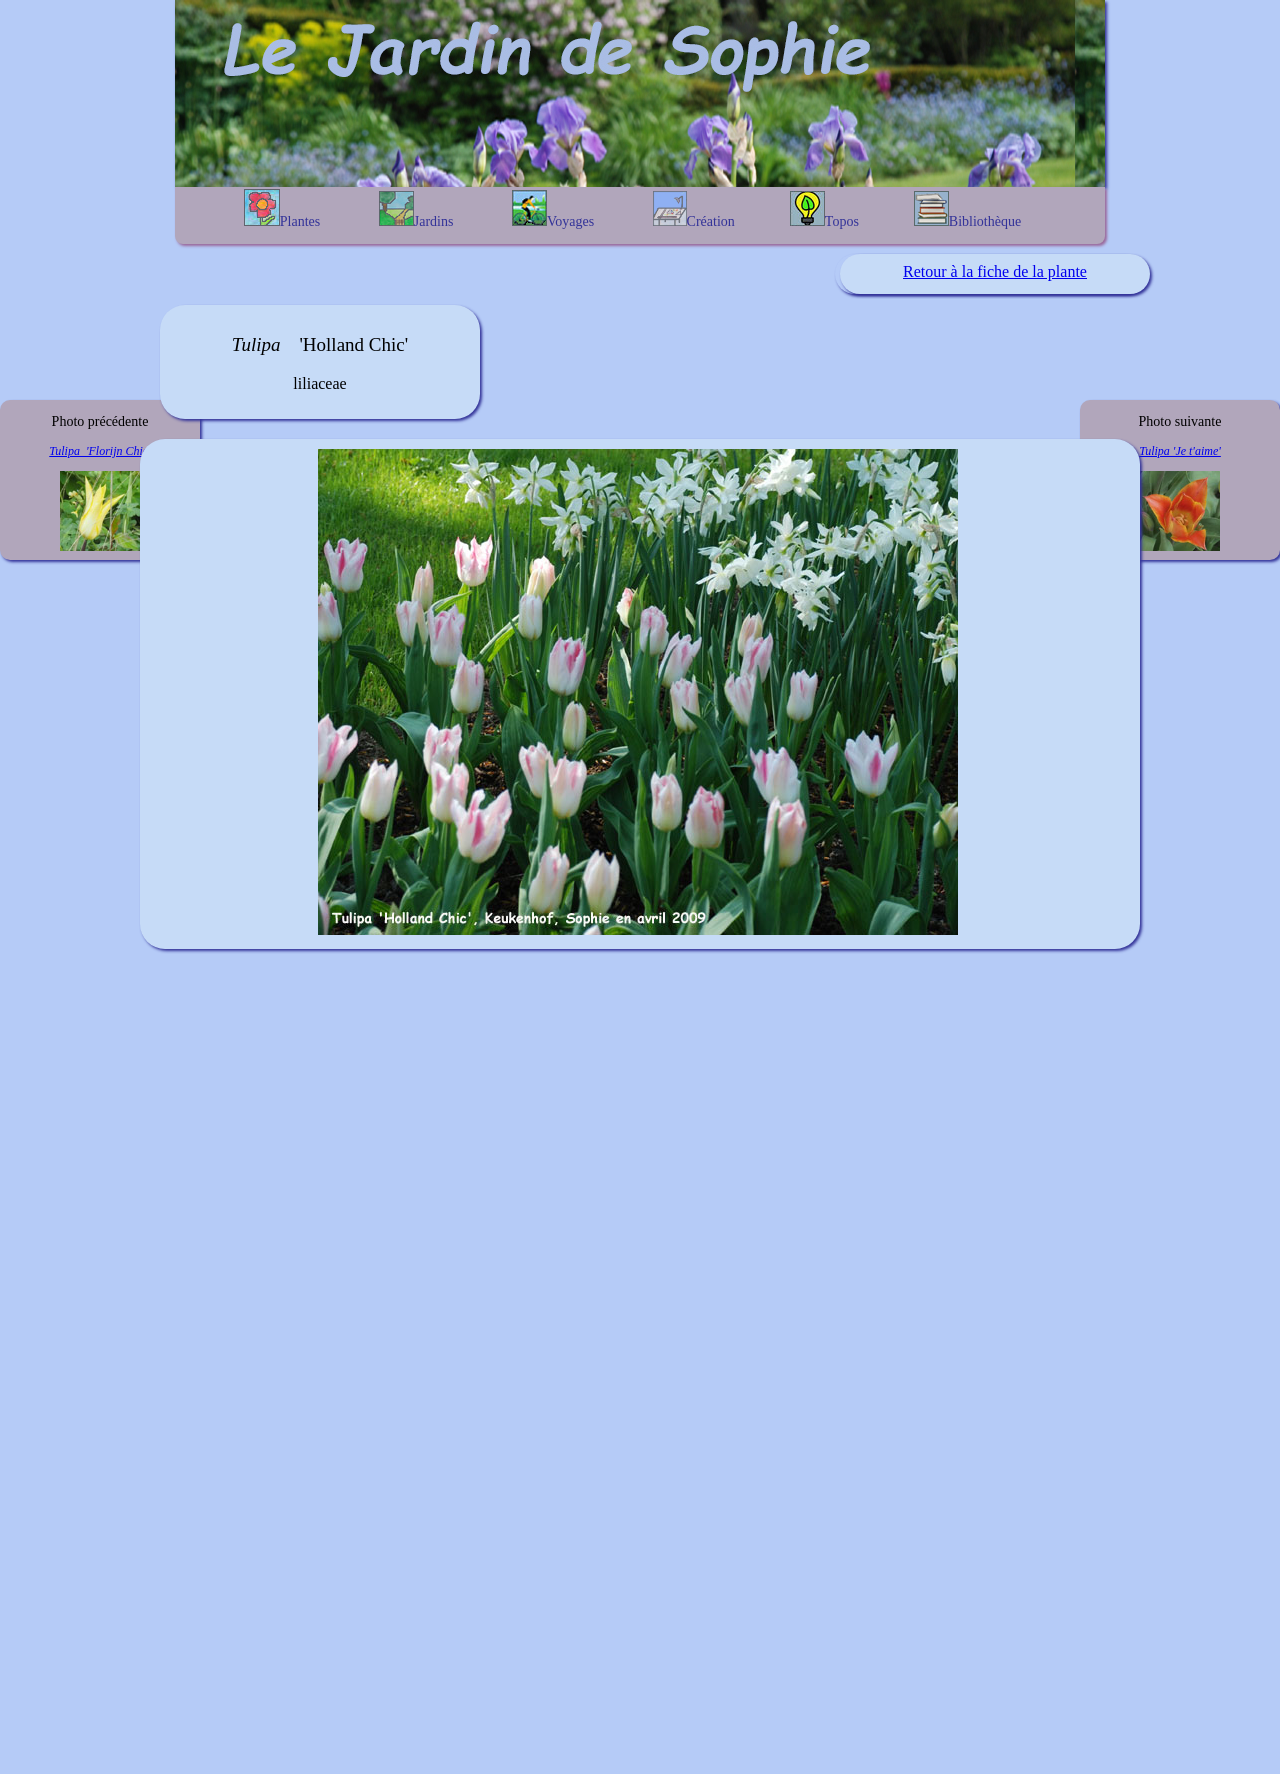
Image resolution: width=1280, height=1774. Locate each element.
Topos (824, 210)
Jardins (416, 210)
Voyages (553, 209)
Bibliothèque (967, 210)
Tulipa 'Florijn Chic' (99, 451)
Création (694, 210)
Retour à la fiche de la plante (995, 271)
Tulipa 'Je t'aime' (1180, 451)
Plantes (282, 209)
